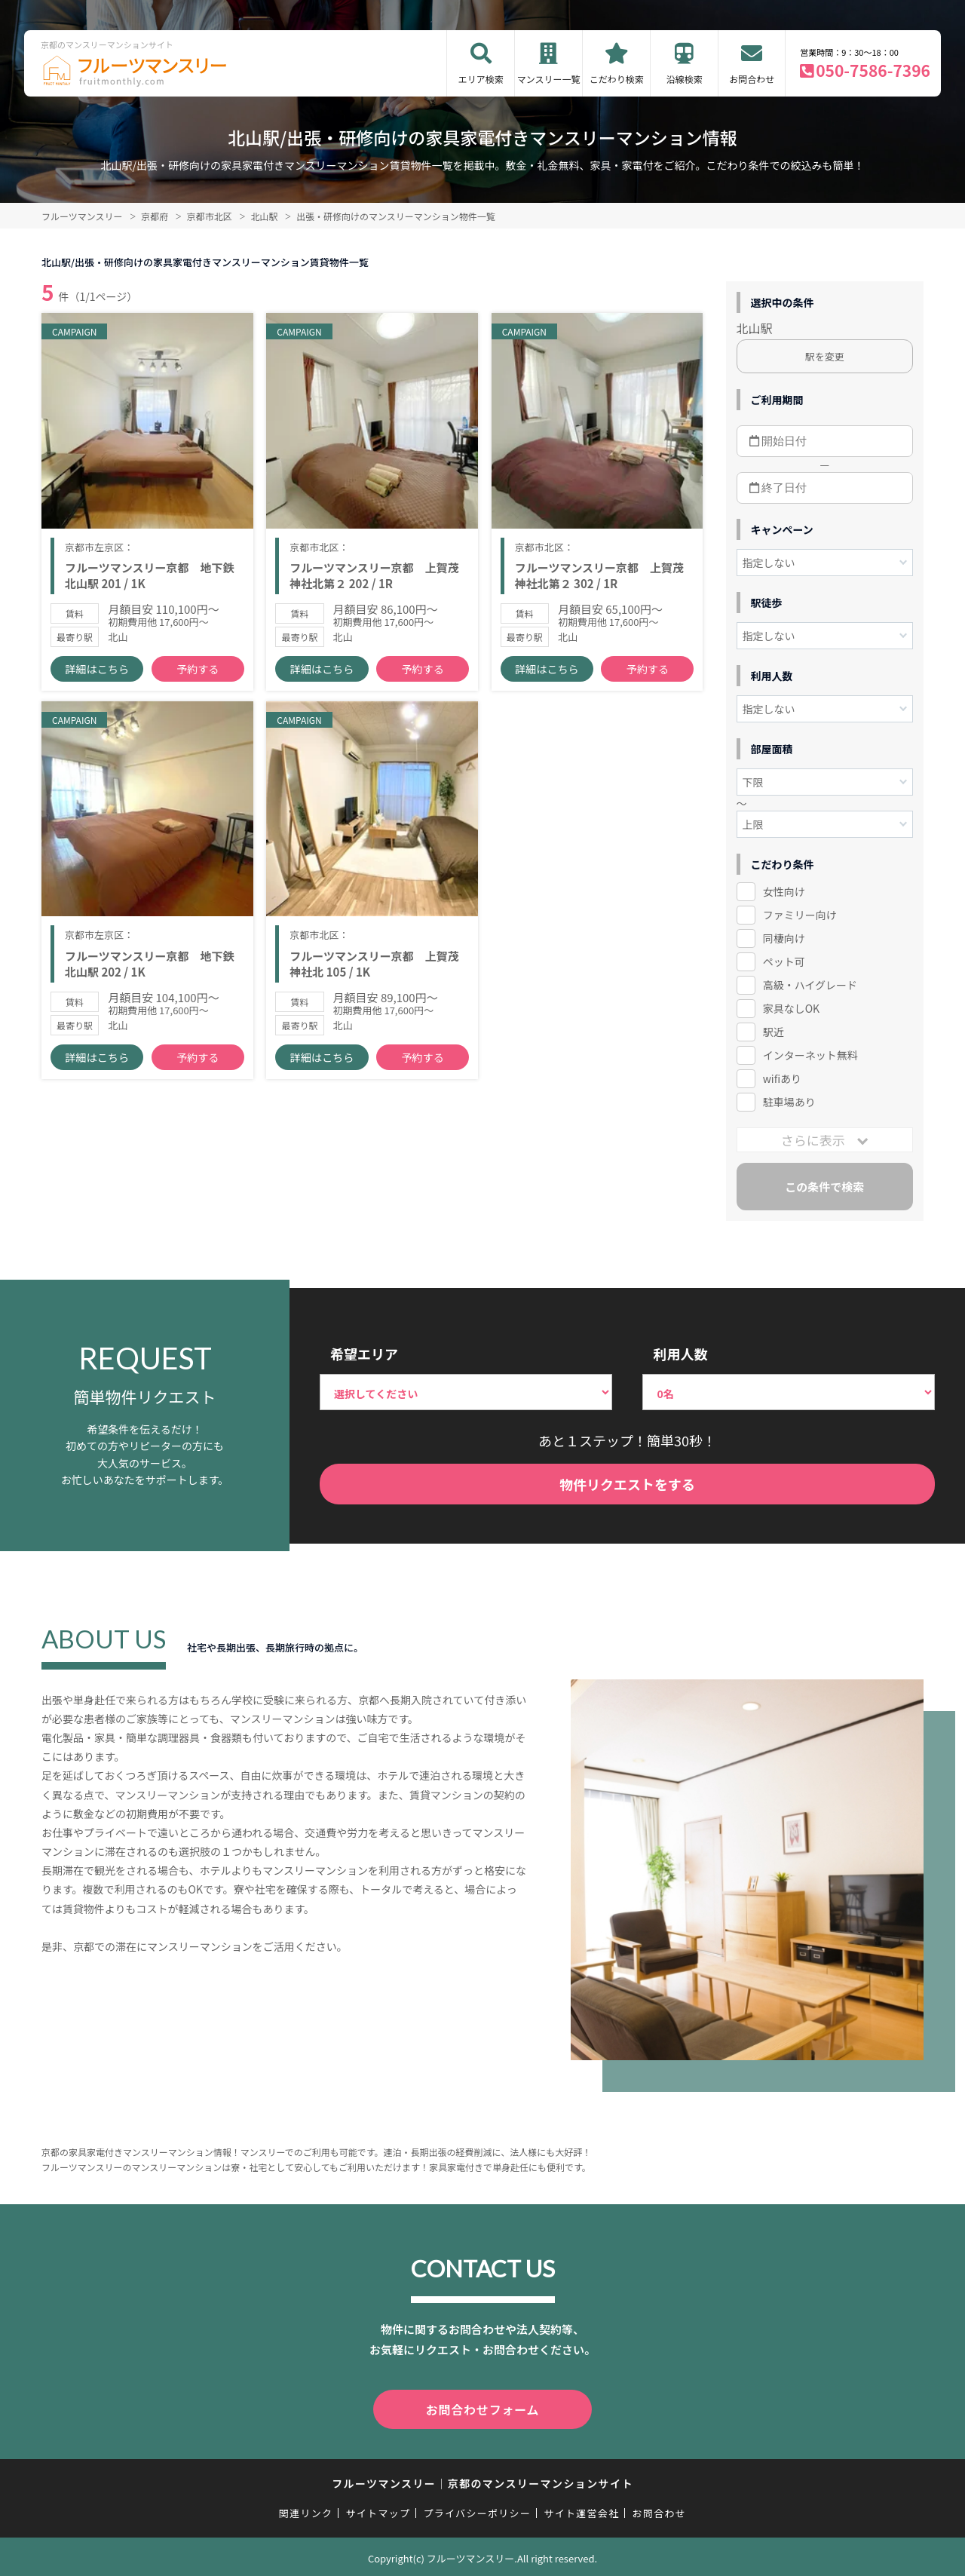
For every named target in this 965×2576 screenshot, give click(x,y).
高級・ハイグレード (810, 984)
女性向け (784, 891)
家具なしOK (791, 1008)
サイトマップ (378, 2510)
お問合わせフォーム (482, 2407)
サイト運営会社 (581, 2510)
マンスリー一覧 (549, 78)
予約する (197, 694)
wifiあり (782, 1078)
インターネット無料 (810, 1055)
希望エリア (364, 1353)
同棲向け (784, 938)
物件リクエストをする (627, 1484)
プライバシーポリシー (477, 2510)
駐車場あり (789, 1101)
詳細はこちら (97, 694)
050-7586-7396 (873, 70)
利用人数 (680, 1353)
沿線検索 (684, 78)
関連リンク (306, 2510)
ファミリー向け (800, 914)
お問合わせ (751, 78)
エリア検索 (481, 78)
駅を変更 (824, 356)
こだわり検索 (617, 78)
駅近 (773, 1031)
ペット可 (784, 961)
